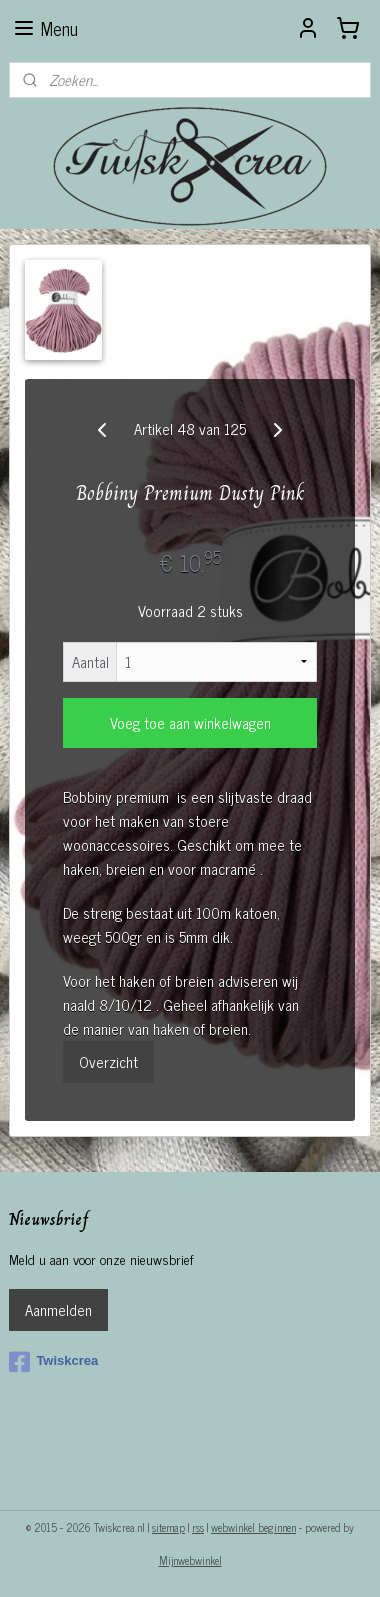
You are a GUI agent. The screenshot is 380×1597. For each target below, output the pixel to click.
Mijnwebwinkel (190, 1560)
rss (198, 1527)
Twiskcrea (53, 1362)
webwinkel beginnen (253, 1527)
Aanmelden (58, 1309)
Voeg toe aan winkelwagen (190, 722)
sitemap (168, 1527)
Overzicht (108, 1061)
